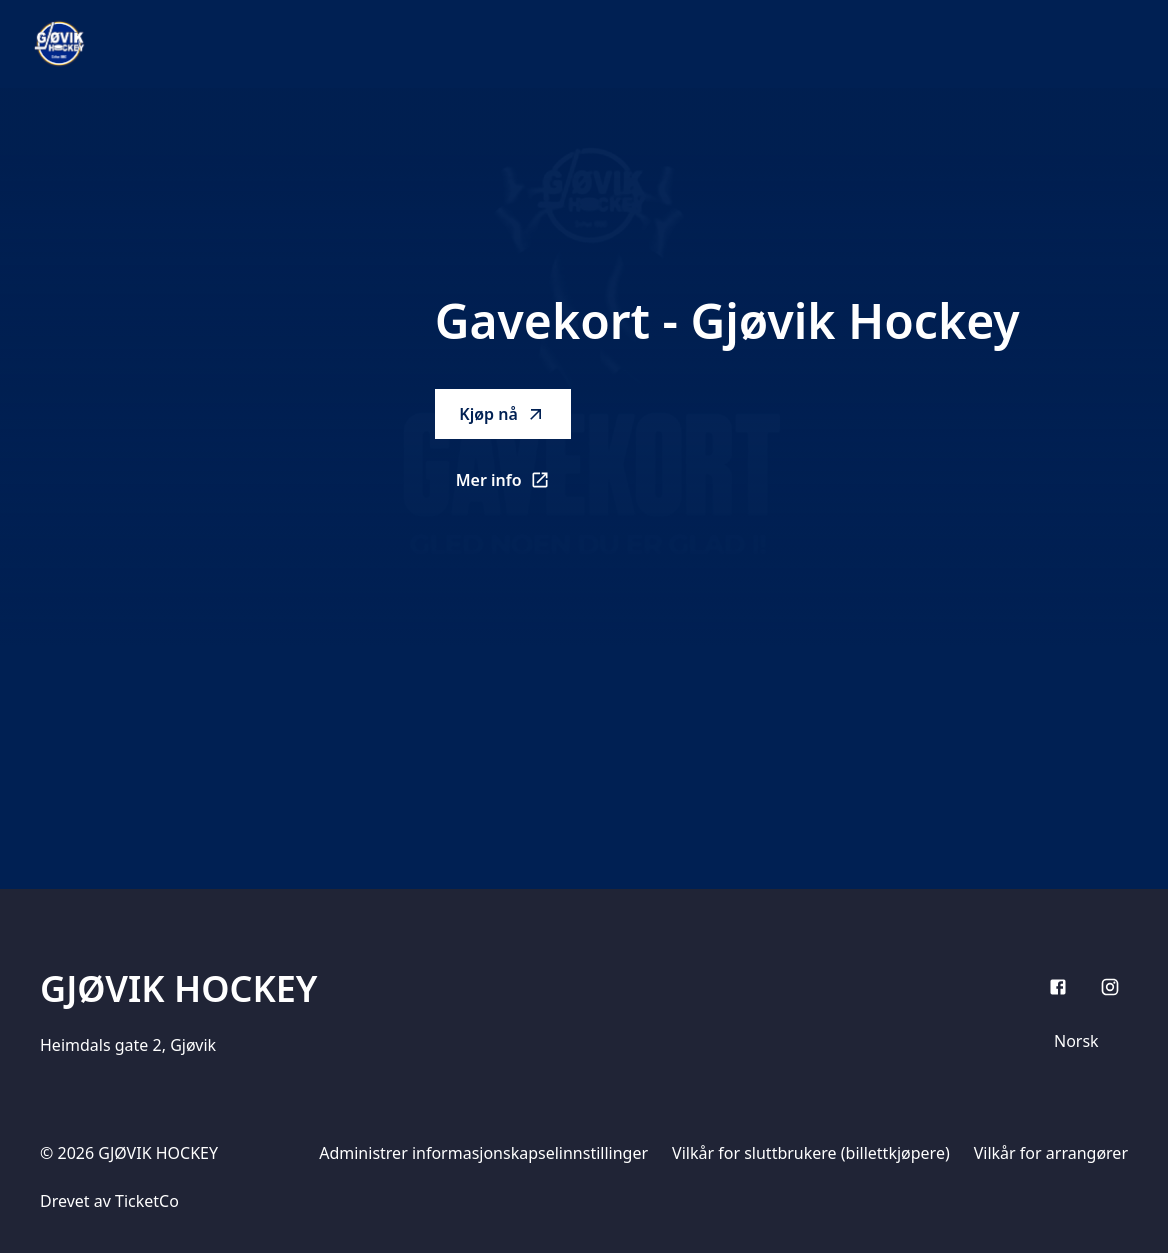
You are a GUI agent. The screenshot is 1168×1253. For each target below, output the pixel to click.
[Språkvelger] (1085, 1041)
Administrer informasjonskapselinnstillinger (483, 1153)
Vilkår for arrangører (1051, 1153)
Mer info (513, 486)
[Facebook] (1058, 987)
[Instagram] (1110, 987)
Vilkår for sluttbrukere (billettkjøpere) (811, 1153)
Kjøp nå (502, 414)
